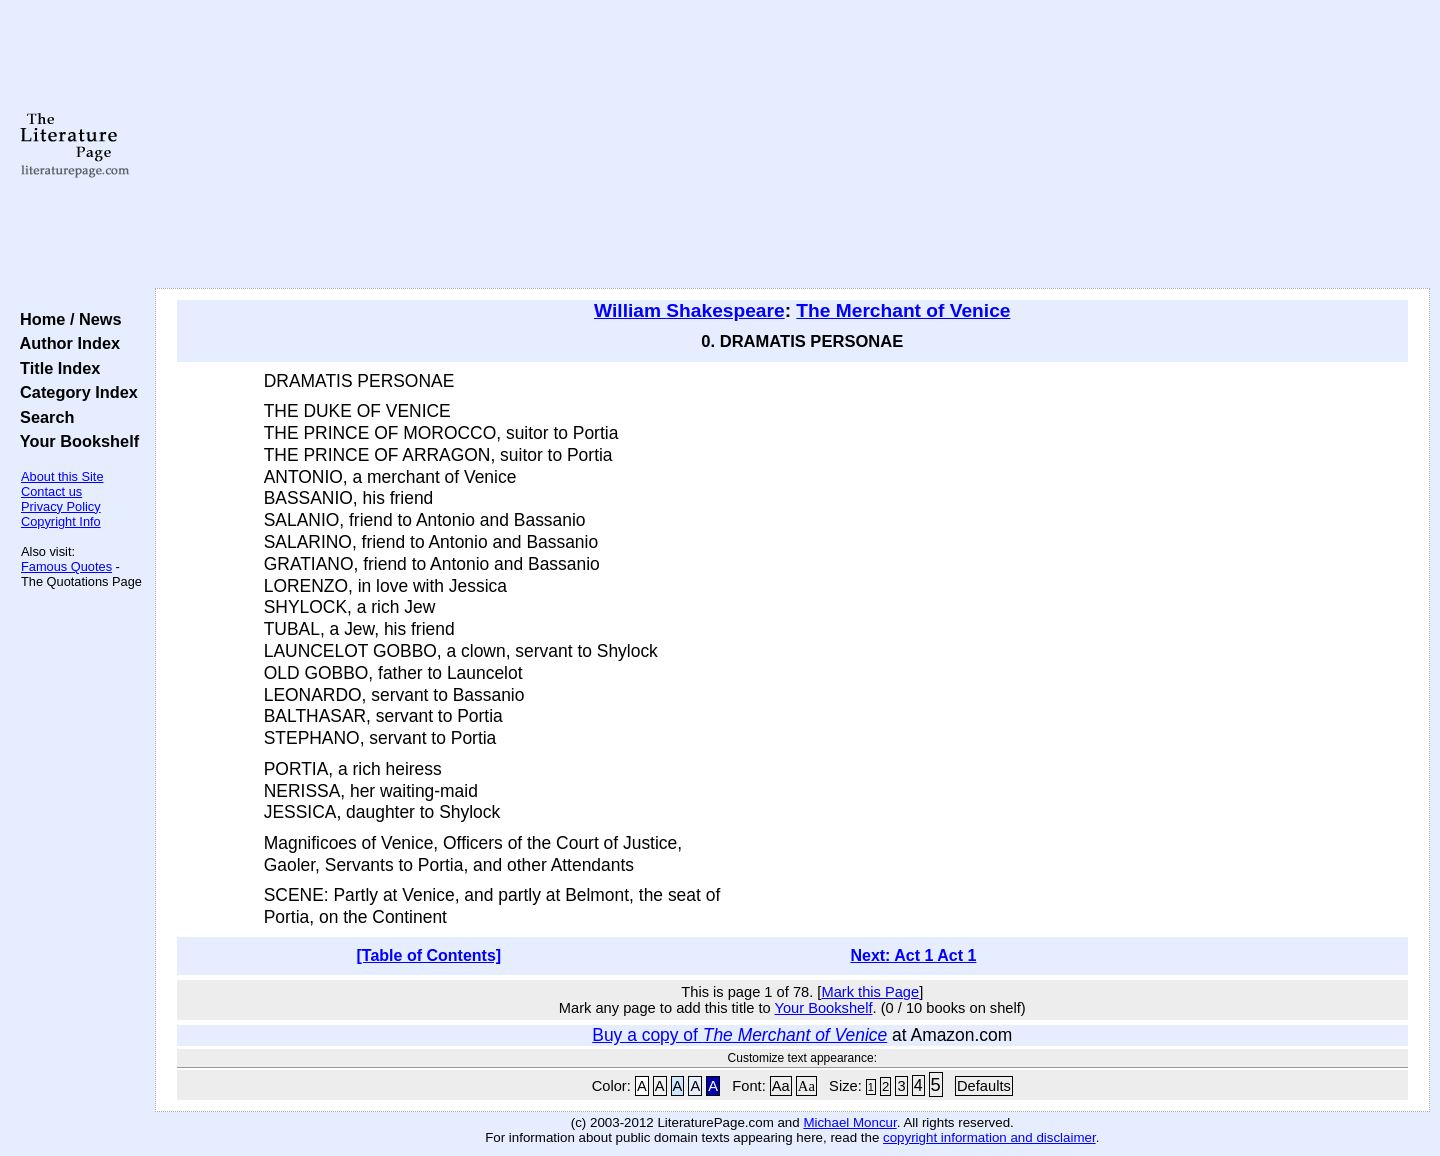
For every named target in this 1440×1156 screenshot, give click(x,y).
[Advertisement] (792, 145)
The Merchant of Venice (903, 310)
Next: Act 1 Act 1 (913, 955)
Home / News (66, 319)
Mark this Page (870, 992)
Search (42, 417)
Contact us (51, 491)
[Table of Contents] (429, 955)
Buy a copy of (739, 1035)
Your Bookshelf (75, 441)
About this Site (62, 476)
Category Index (74, 392)
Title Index (55, 368)
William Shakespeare (689, 310)
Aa (781, 1086)
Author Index (65, 343)
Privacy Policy (61, 506)
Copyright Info (61, 521)
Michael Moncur (849, 1122)
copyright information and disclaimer (989, 1137)
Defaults (984, 1086)
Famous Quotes (66, 566)
